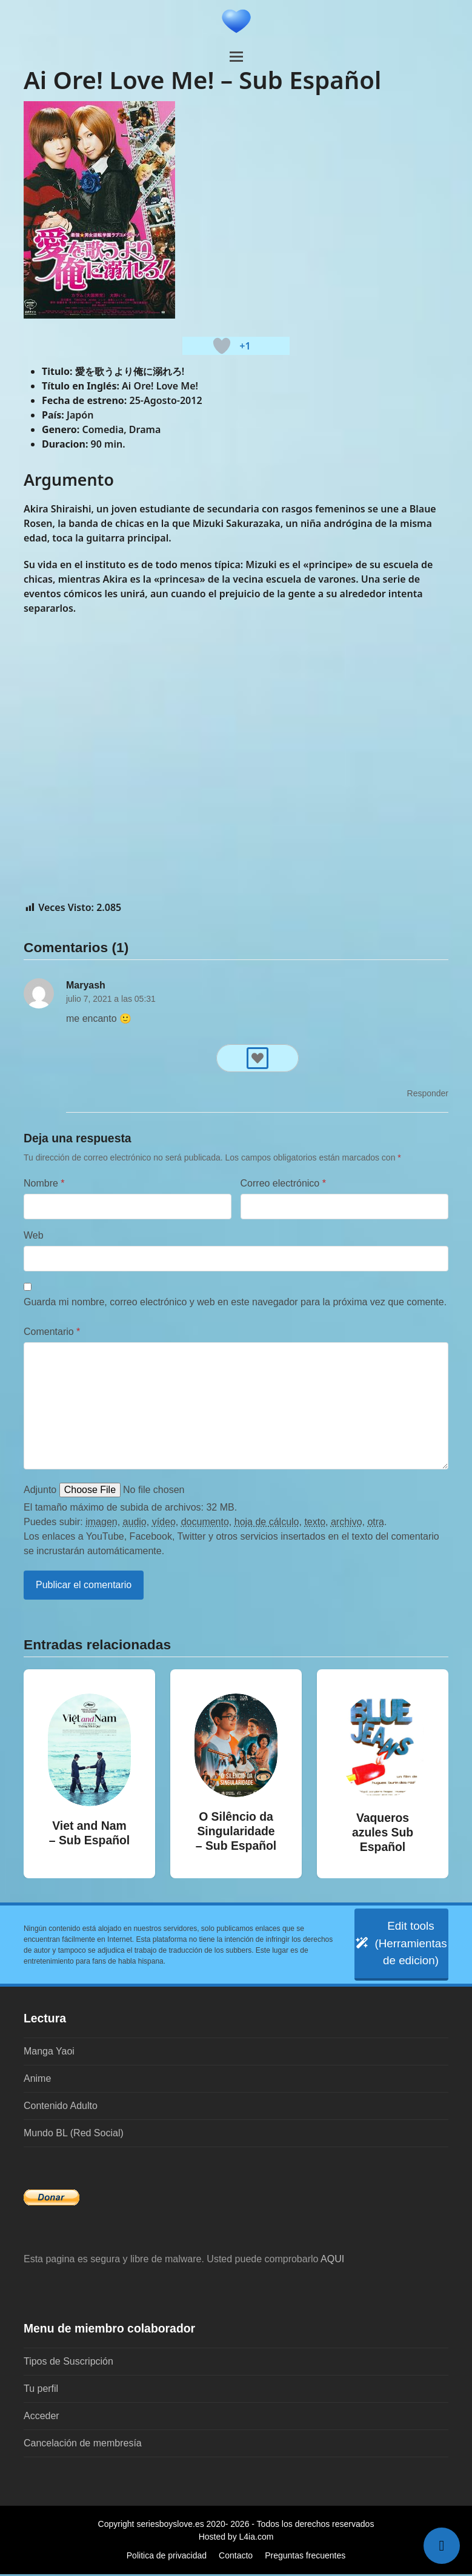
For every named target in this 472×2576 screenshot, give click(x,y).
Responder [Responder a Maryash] (428, 1093)
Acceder (41, 2417)
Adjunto (40, 1490)
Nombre (44, 1183)
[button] (236, 56)
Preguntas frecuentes (305, 2557)
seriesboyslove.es (170, 2526)
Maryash (85, 985)
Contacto (236, 2557)
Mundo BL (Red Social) (74, 2135)
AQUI (332, 2261)
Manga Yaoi (49, 2053)
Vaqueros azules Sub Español (382, 1832)
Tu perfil (41, 2390)
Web (34, 1235)
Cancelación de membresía (83, 2445)
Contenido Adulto (61, 2107)
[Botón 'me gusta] (222, 346)
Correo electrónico (283, 1183)
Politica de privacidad (167, 2557)
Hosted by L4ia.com (236, 2538)
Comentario (52, 1331)
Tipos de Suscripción (68, 2363)
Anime (37, 2080)
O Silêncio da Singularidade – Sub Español (236, 1831)
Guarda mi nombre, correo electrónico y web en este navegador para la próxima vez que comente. (235, 1302)
